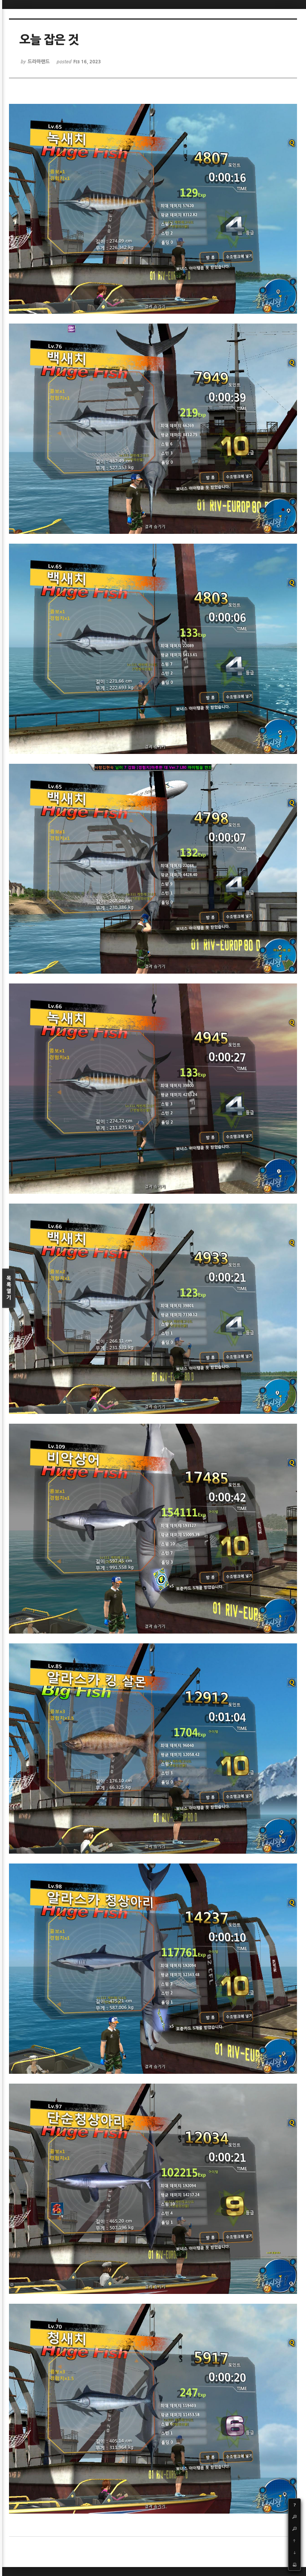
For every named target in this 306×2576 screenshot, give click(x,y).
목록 (8, 1288)
